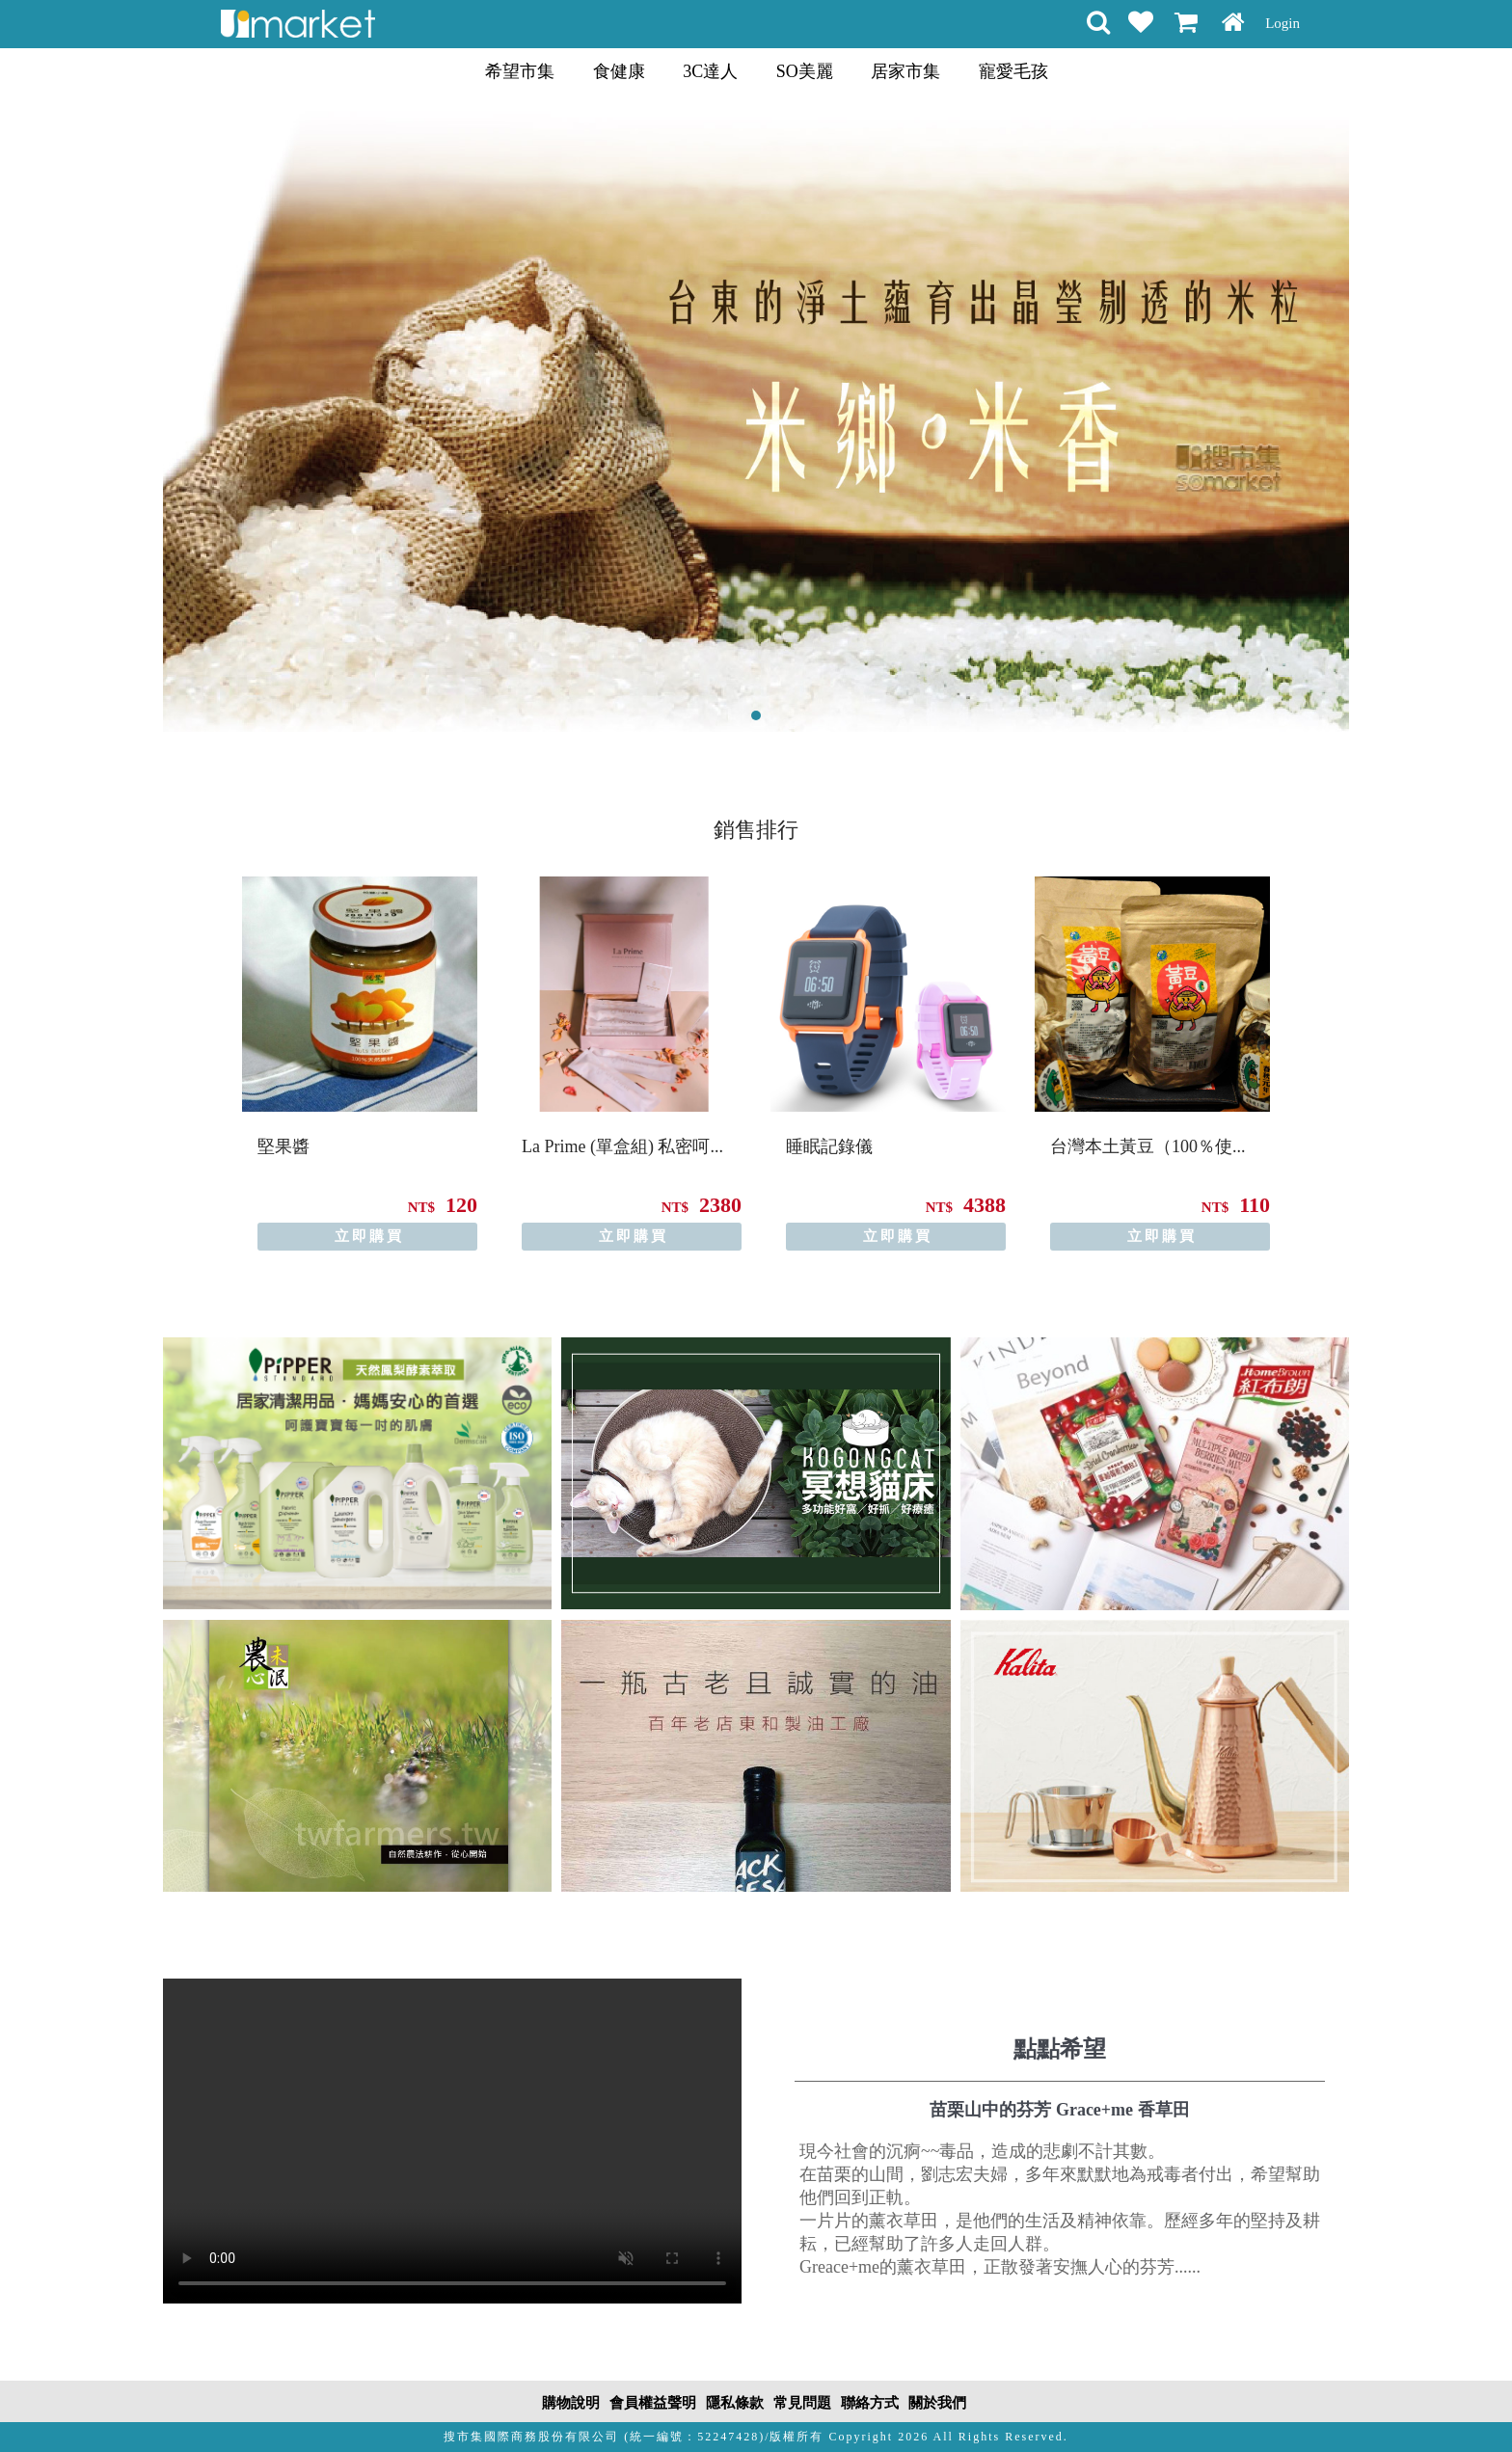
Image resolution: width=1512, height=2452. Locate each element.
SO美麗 (804, 71)
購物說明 (571, 2403)
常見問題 (802, 2403)
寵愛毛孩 (1013, 71)
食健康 (619, 71)
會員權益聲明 (652, 2403)
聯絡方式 (870, 2403)
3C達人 (710, 71)
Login (1282, 23)
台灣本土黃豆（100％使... (1148, 1146)
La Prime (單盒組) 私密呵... (622, 1146)
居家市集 (905, 71)
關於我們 (937, 2403)
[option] (360, 1063)
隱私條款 (735, 2403)
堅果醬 (283, 1146)
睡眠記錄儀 (829, 1146)
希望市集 (519, 71)
